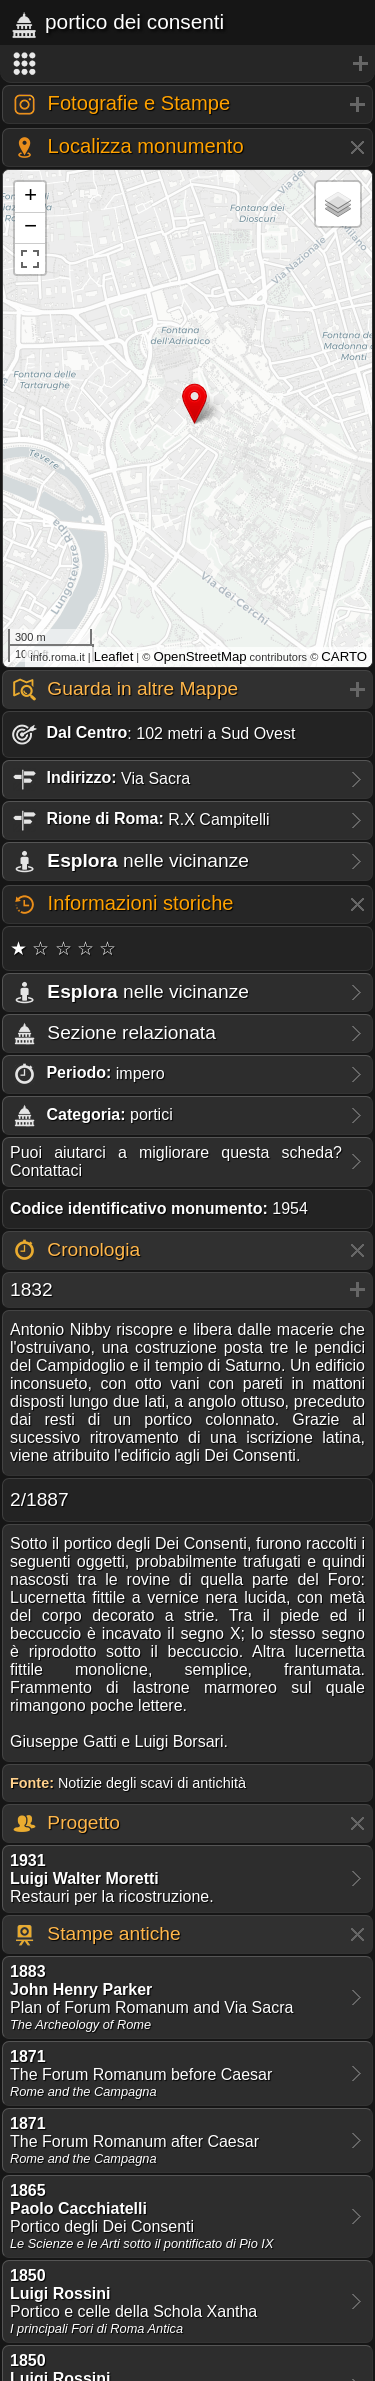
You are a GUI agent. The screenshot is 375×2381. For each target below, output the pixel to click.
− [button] (30, 228)
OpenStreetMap (199, 656)
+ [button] (30, 197)
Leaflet (114, 656)
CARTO (344, 656)
